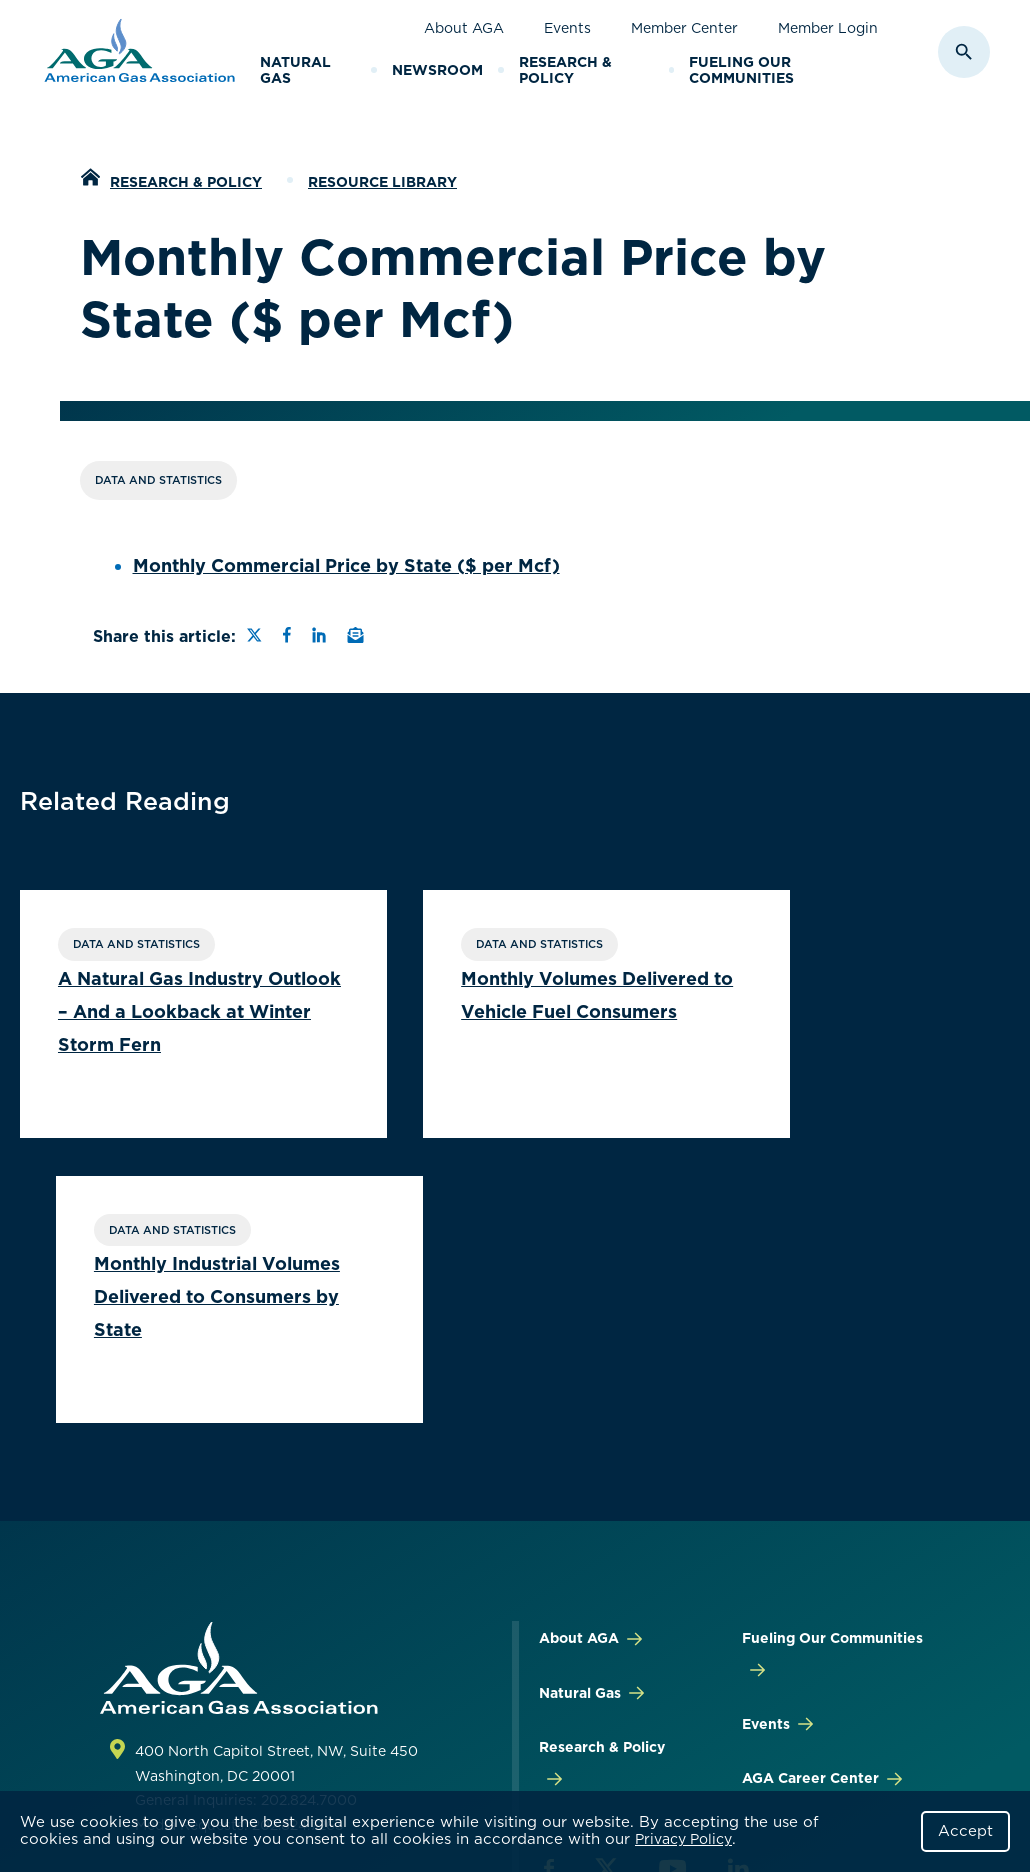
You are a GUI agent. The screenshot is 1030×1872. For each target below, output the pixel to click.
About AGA (464, 28)
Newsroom (437, 70)
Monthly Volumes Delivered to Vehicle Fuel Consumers (488, 1013)
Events (567, 28)
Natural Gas (295, 70)
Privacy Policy (683, 1839)
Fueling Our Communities (741, 70)
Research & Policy (565, 70)
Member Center (684, 28)
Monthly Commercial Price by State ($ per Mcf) (346, 565)
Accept (965, 1831)
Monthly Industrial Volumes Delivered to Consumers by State (831, 1013)
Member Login (828, 28)
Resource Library (382, 182)
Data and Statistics (158, 480)
